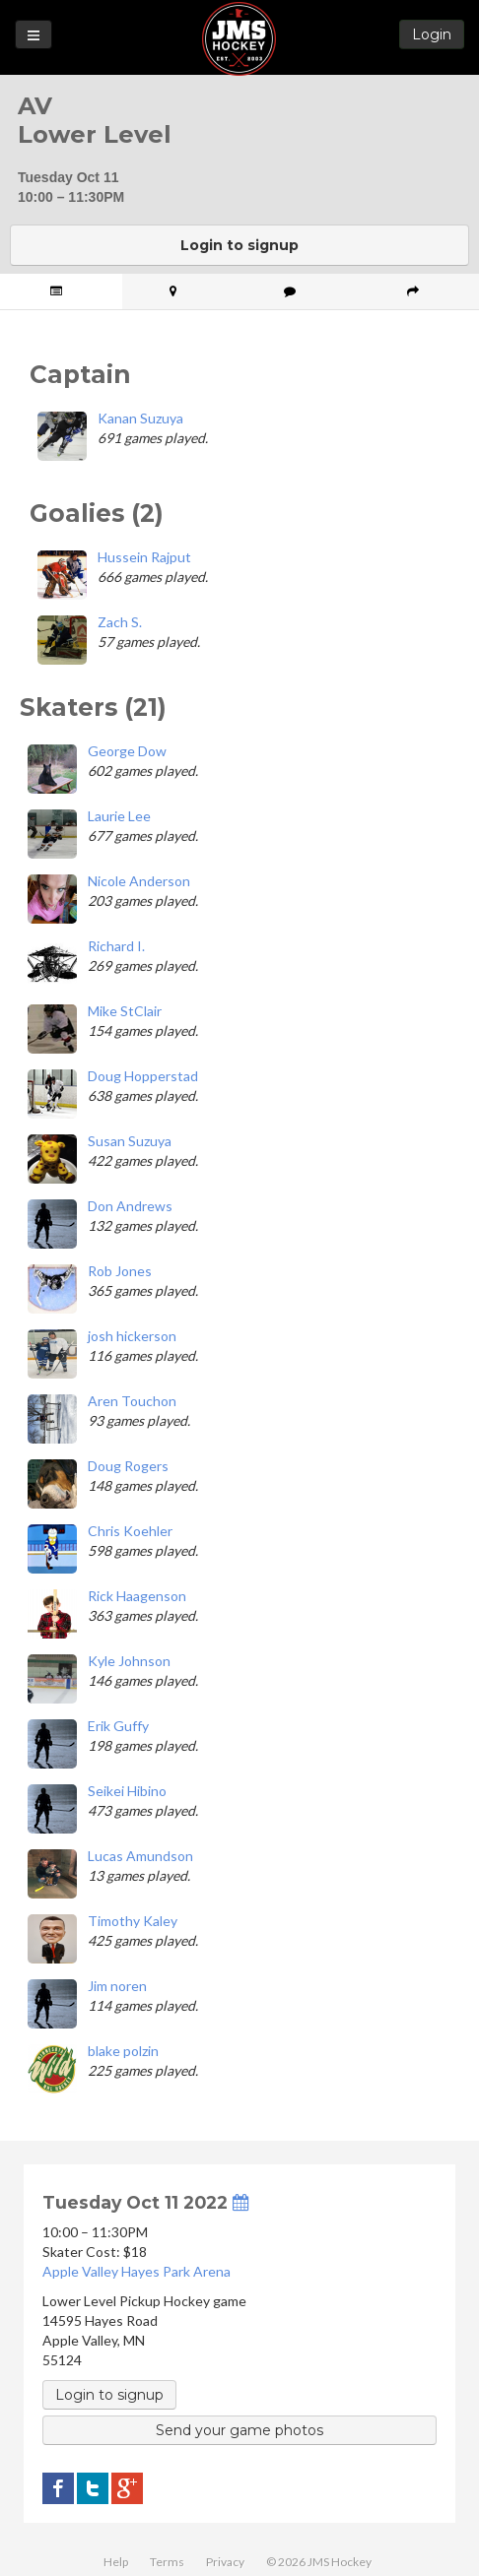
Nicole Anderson (139, 880)
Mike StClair (125, 1010)
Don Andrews (130, 1205)
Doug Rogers (128, 1465)
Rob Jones (120, 1270)
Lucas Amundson (140, 1855)
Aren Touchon (132, 1400)
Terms (167, 2561)
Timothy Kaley (132, 1920)
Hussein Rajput (144, 556)
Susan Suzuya (129, 1140)
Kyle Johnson (129, 1660)
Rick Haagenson (137, 1595)
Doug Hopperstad (143, 1075)
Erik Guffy (118, 1725)
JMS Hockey (239, 39)
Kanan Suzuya (140, 418)
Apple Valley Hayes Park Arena (136, 2271)
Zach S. (120, 621)
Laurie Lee (119, 815)
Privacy (225, 2561)
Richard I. (116, 945)
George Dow (127, 750)
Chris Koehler (130, 1530)
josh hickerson (132, 1335)
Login (431, 34)
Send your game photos (239, 2430)
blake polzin (123, 2050)
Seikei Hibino (127, 1790)
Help (115, 2561)
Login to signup (239, 245)
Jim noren (117, 1985)
